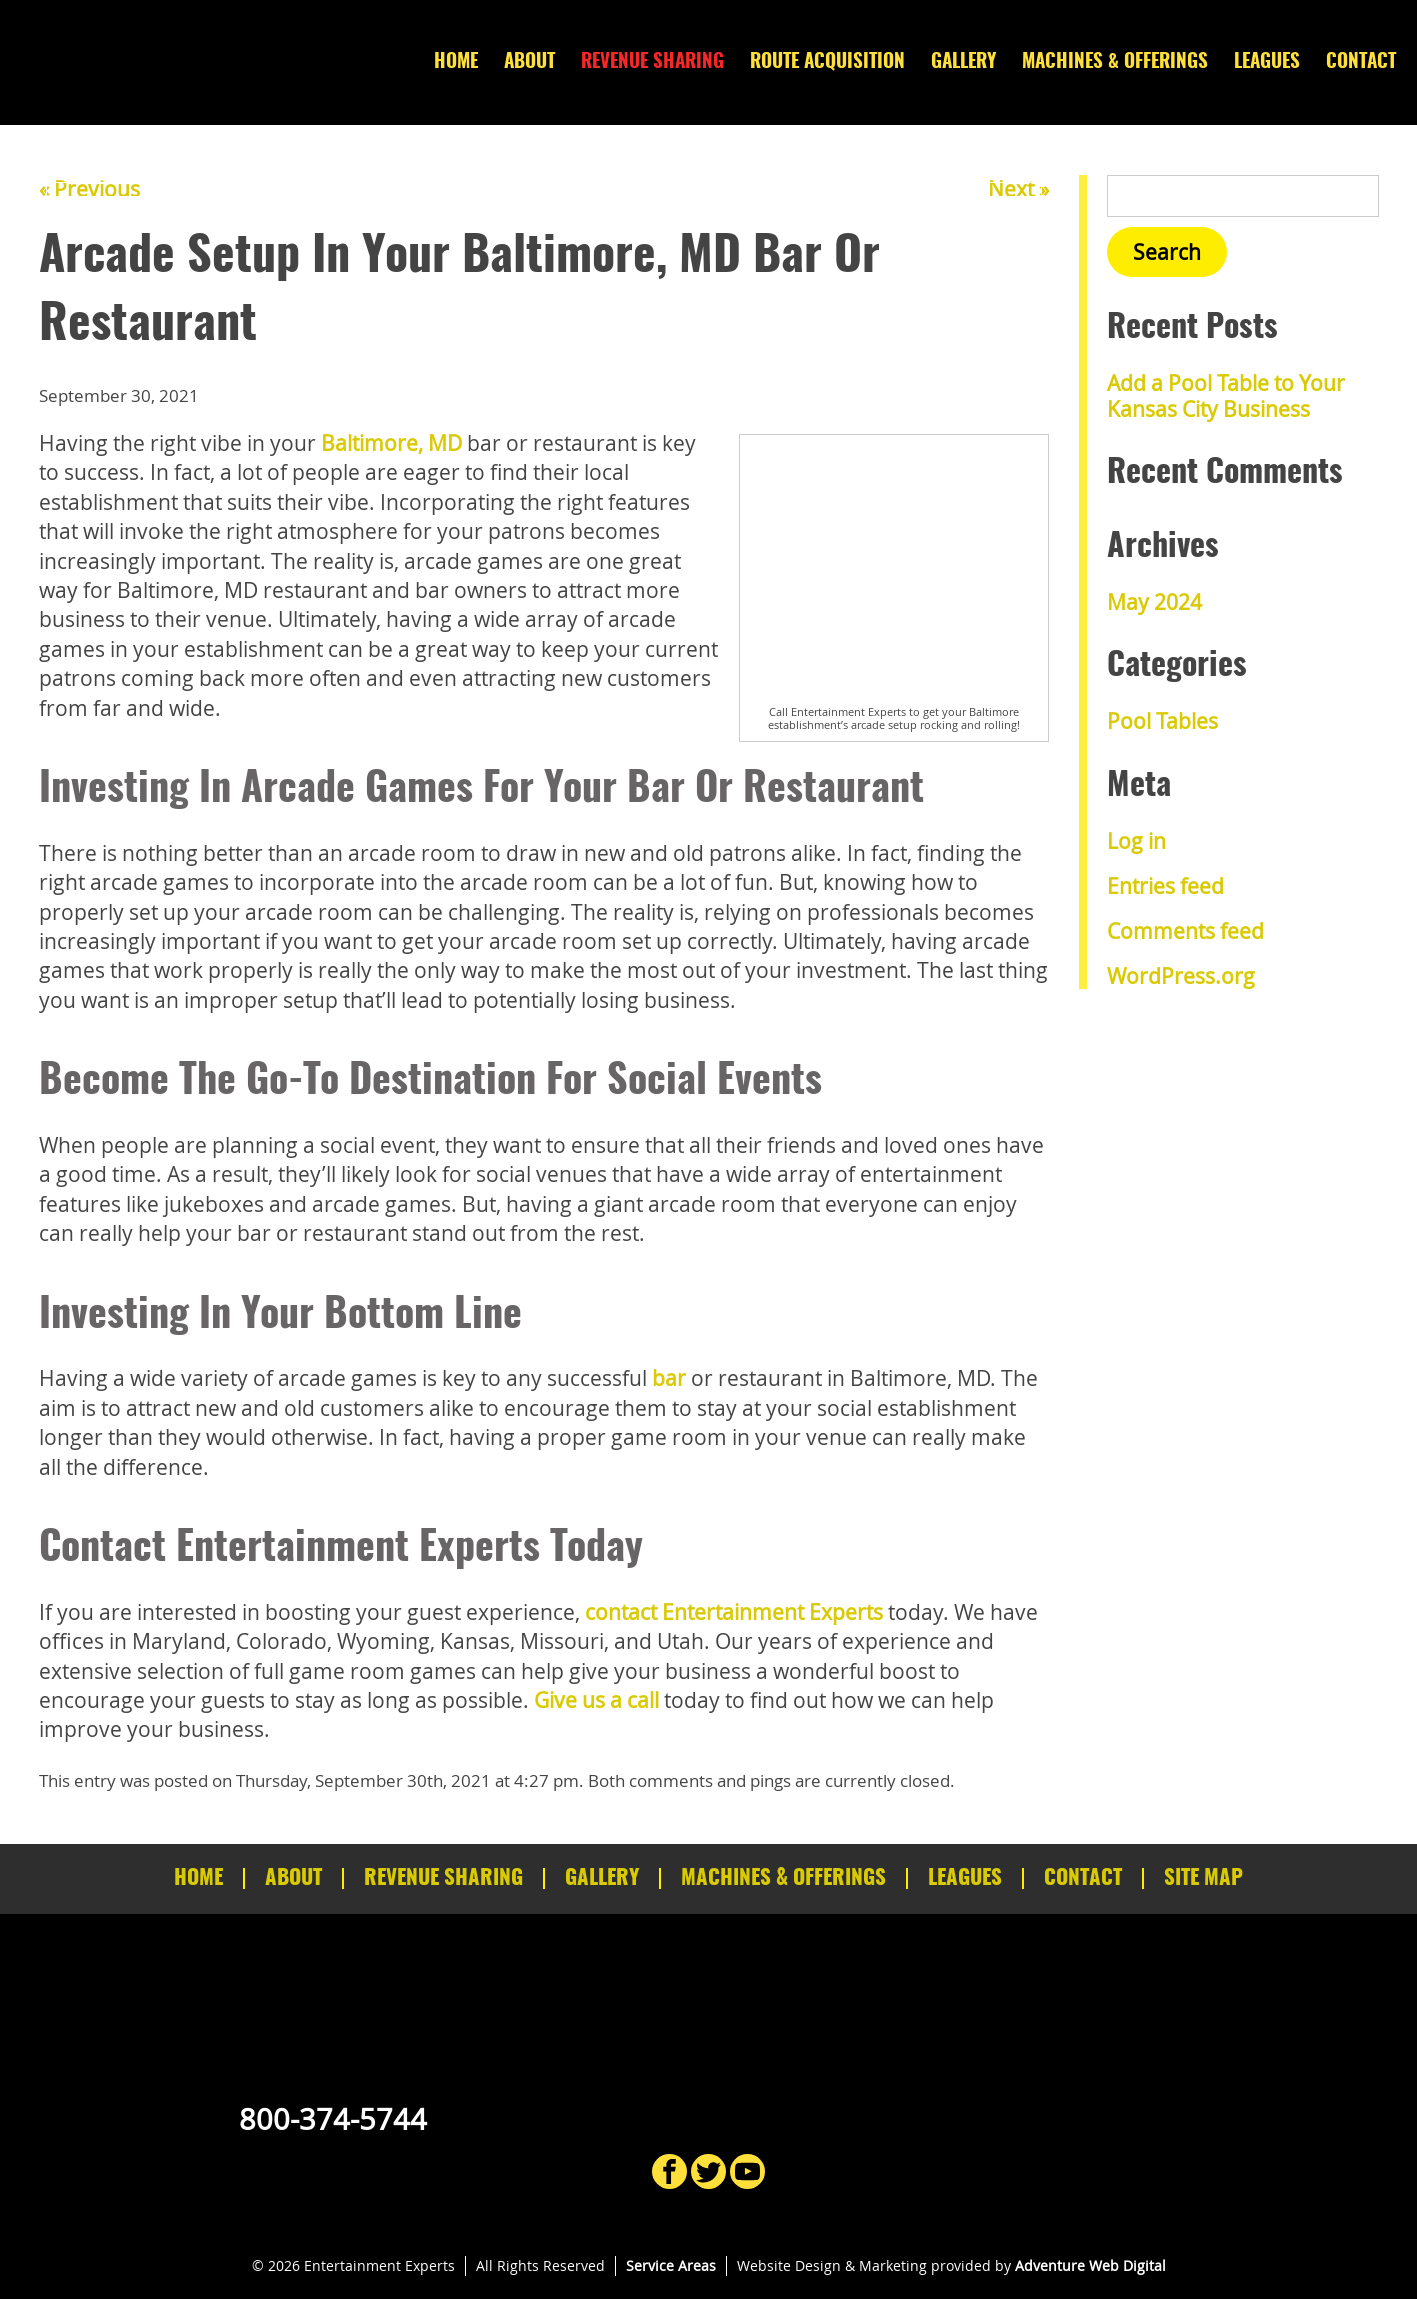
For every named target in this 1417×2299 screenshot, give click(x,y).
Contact (1361, 62)
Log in (1136, 841)
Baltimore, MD (391, 443)
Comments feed (1185, 931)
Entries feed (1165, 886)
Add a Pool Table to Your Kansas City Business (1226, 395)
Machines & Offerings (1115, 62)
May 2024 (1154, 602)
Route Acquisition (827, 62)
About (529, 62)
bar (669, 1378)
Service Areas (671, 2265)
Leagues (1267, 62)
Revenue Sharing (652, 62)
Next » (1018, 189)
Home (456, 62)
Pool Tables (1162, 721)
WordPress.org (1181, 976)
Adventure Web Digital (1090, 2265)
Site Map (1203, 1878)
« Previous (89, 189)
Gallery (963, 62)
